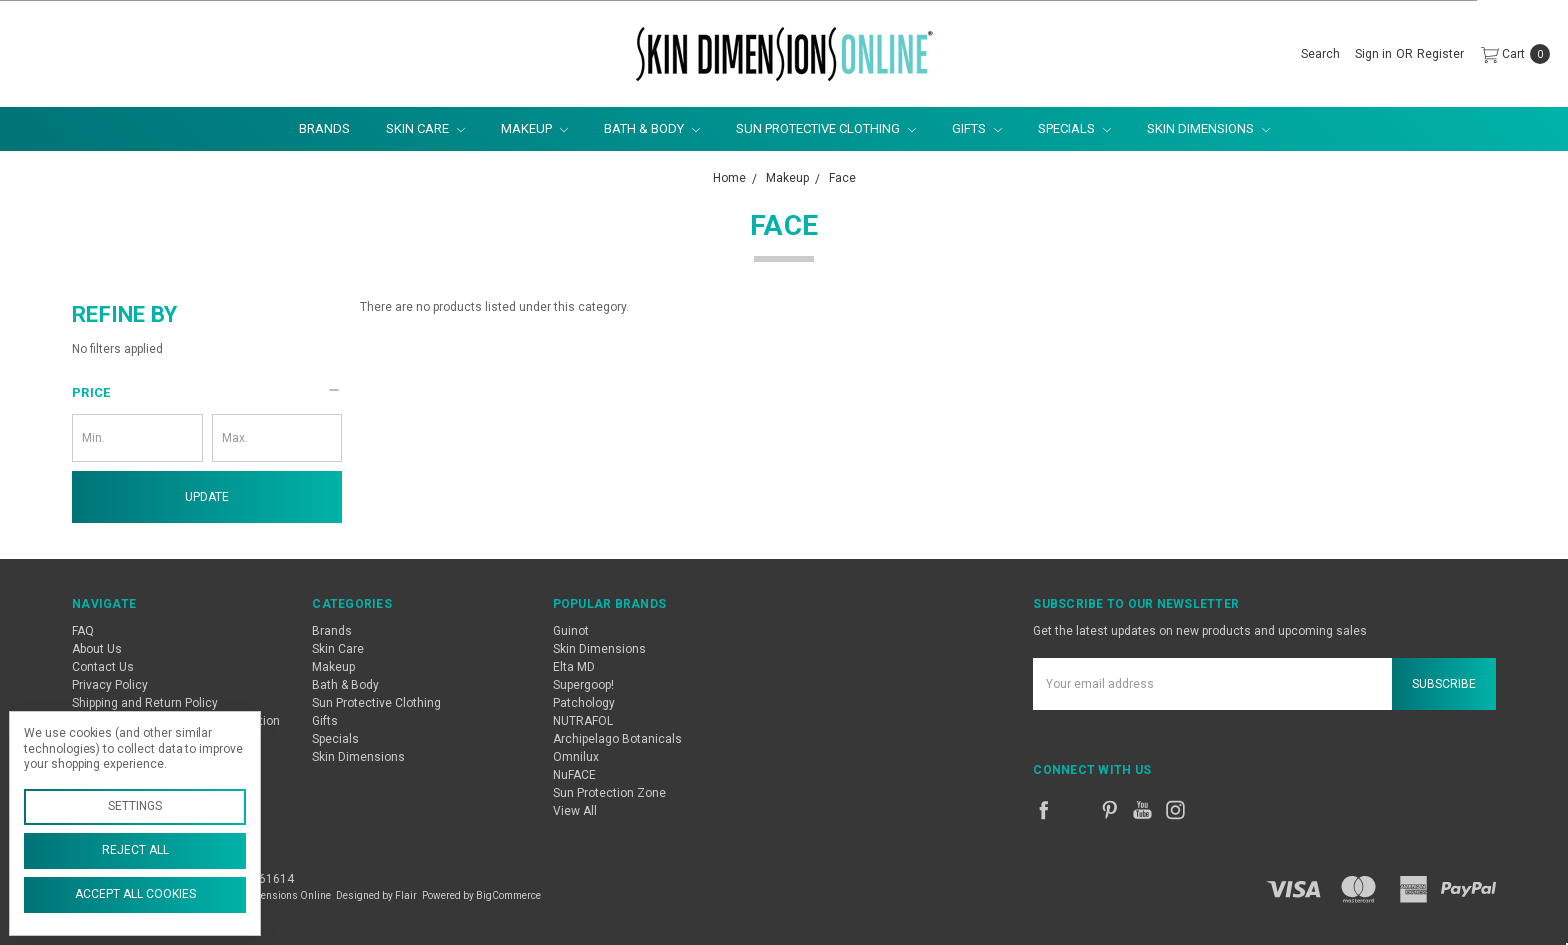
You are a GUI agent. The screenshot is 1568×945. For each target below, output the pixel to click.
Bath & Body (652, 128)
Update (207, 497)
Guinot (571, 631)
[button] (207, 393)
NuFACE (574, 775)
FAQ (83, 631)
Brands (324, 128)
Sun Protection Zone (609, 793)
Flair (406, 895)
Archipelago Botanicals (617, 739)
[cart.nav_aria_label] (1511, 54)
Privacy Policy (110, 685)
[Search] (1320, 54)
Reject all (135, 850)
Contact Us (103, 667)
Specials (1074, 128)
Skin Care (425, 128)
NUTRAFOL (583, 721)
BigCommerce (508, 895)
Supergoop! (583, 685)
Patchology (584, 703)
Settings (135, 806)
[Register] (1440, 54)
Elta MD (574, 667)
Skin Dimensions (1208, 128)
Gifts (977, 128)
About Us (97, 649)
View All (575, 811)
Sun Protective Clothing (826, 128)
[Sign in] (1373, 54)
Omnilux (576, 757)
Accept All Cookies (135, 894)
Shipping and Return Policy (145, 703)
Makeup (534, 128)
